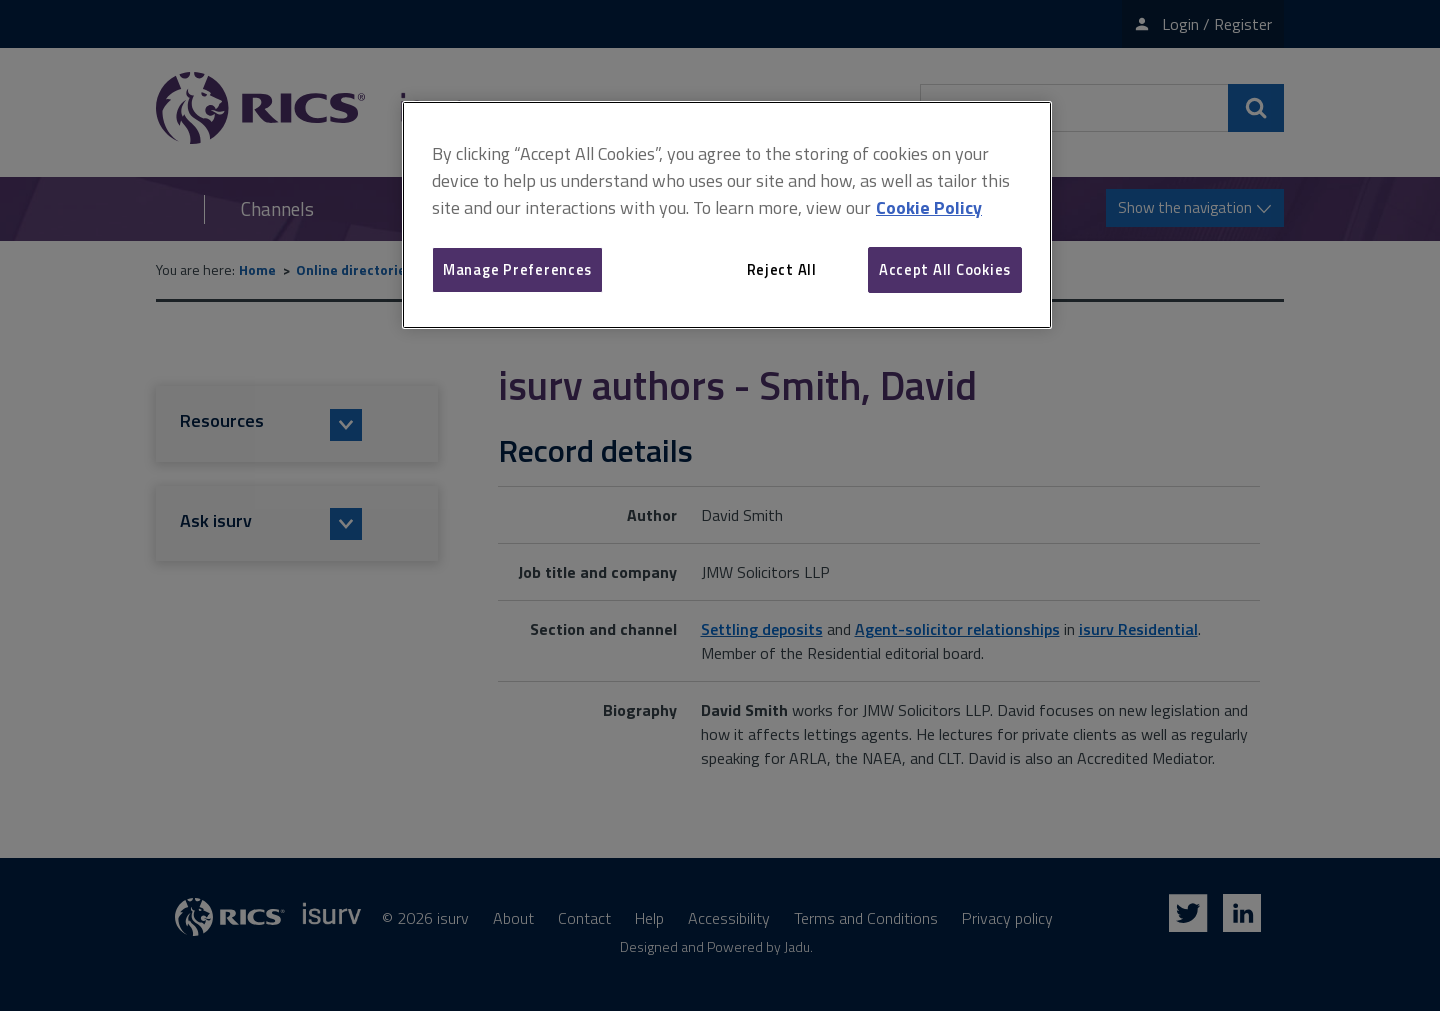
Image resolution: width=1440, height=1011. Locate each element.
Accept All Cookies (945, 269)
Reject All (782, 269)
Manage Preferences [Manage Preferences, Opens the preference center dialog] (517, 269)
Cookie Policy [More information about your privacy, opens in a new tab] (929, 207)
